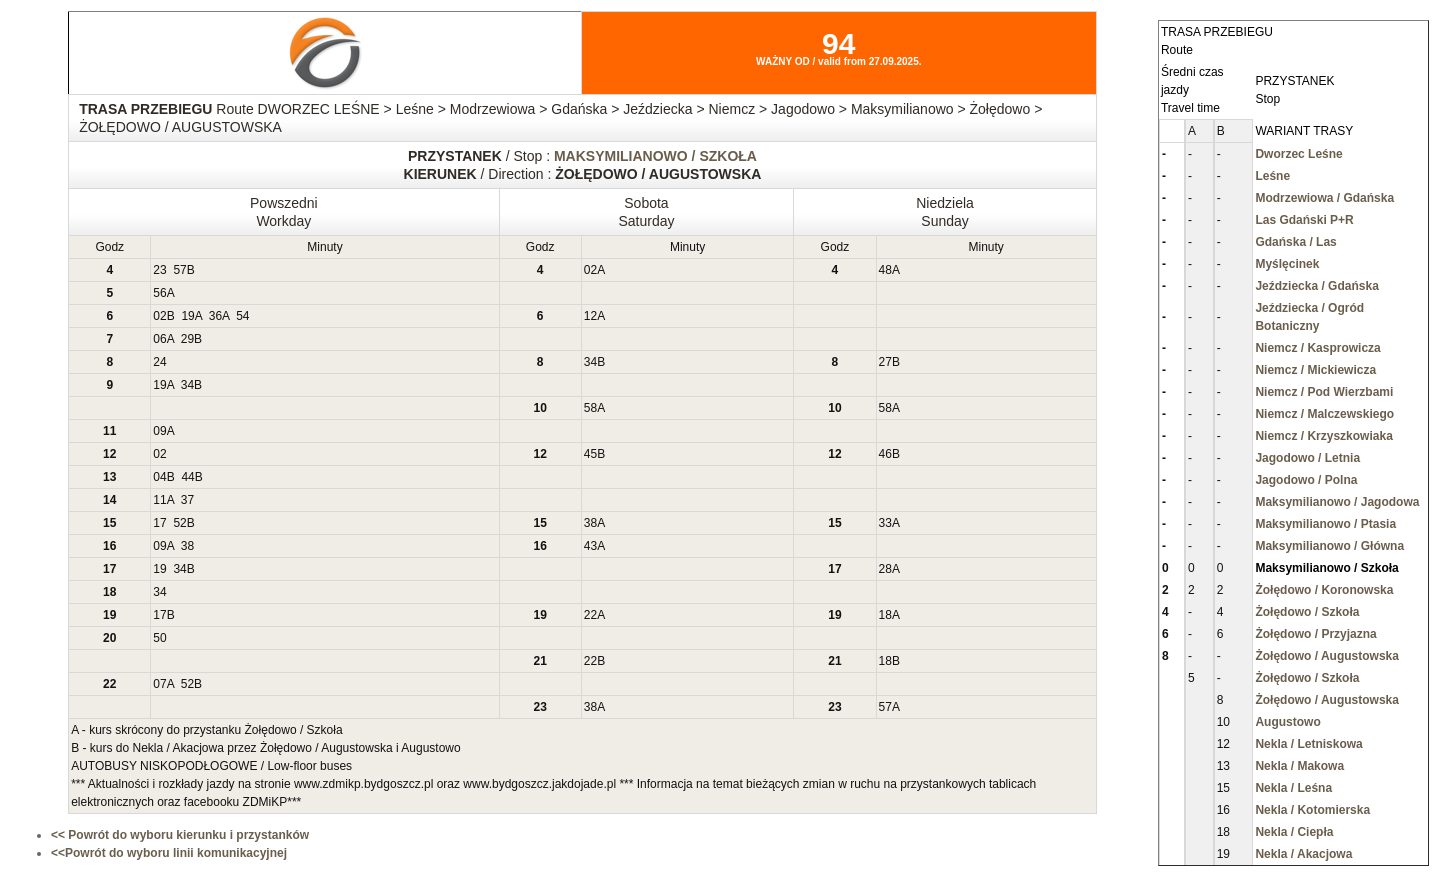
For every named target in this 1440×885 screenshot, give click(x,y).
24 (159, 362)
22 (590, 615)
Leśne (1272, 176)
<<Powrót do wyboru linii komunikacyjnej (169, 853)
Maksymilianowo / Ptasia (1325, 524)
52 (179, 523)
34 (590, 362)
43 (590, 546)
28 (885, 569)
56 (159, 293)
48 (885, 270)
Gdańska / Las (1295, 242)
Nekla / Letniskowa (1308, 744)
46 (885, 454)
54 (242, 316)
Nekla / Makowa (1299, 766)
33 (885, 523)
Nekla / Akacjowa (1303, 854)
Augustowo (1287, 722)
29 (187, 339)
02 (590, 270)
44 (187, 477)
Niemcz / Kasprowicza (1317, 348)
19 (187, 316)
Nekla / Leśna (1293, 788)
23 (159, 270)
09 (159, 431)
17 (159, 523)
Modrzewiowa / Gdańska (1324, 198)
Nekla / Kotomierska (1312, 810)
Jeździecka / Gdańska (1316, 286)
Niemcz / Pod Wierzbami (1324, 392)
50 (159, 638)
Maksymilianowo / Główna (1329, 546)
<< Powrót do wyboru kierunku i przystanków (180, 835)
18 (885, 615)
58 (590, 408)
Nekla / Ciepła (1294, 832)
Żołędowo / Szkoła (1307, 612)
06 (159, 339)
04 (159, 477)
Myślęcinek (1287, 264)
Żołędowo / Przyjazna (1315, 634)
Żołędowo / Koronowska (1324, 590)
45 (590, 454)
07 (159, 684)
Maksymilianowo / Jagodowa (1337, 502)
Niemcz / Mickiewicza (1315, 370)
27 (885, 362)
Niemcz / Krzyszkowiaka (1323, 436)
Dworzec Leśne (1298, 154)
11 (159, 500)
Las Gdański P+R (1304, 220)
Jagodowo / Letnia (1307, 458)
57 (179, 270)
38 (590, 523)
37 (187, 500)
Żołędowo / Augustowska (1327, 656)
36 (215, 316)
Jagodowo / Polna (1306, 480)
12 (590, 316)
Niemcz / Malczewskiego (1324, 414)
